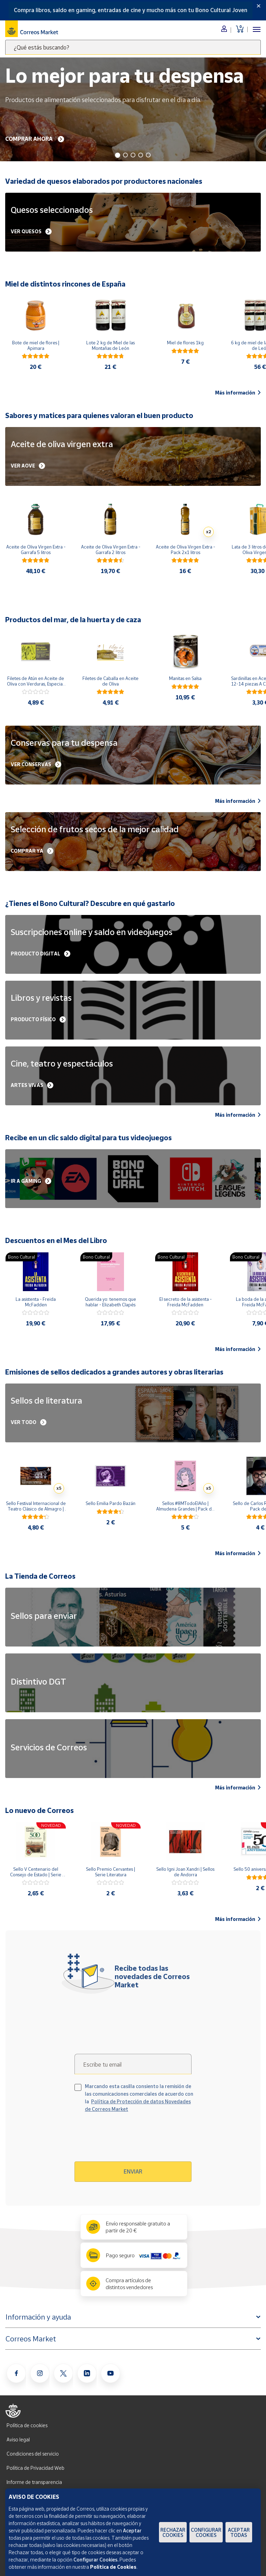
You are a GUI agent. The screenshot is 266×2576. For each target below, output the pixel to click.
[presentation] (134, 2139)
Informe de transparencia (34, 2482)
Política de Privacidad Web (35, 2468)
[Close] (258, 6)
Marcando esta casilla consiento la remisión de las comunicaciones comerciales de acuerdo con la (139, 2097)
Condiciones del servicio (33, 2454)
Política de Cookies (113, 2567)
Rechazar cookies (172, 2532)
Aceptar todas (239, 2532)
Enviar (133, 2171)
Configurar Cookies (206, 2532)
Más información (238, 393)
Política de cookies (27, 2425)
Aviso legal (18, 2439)
